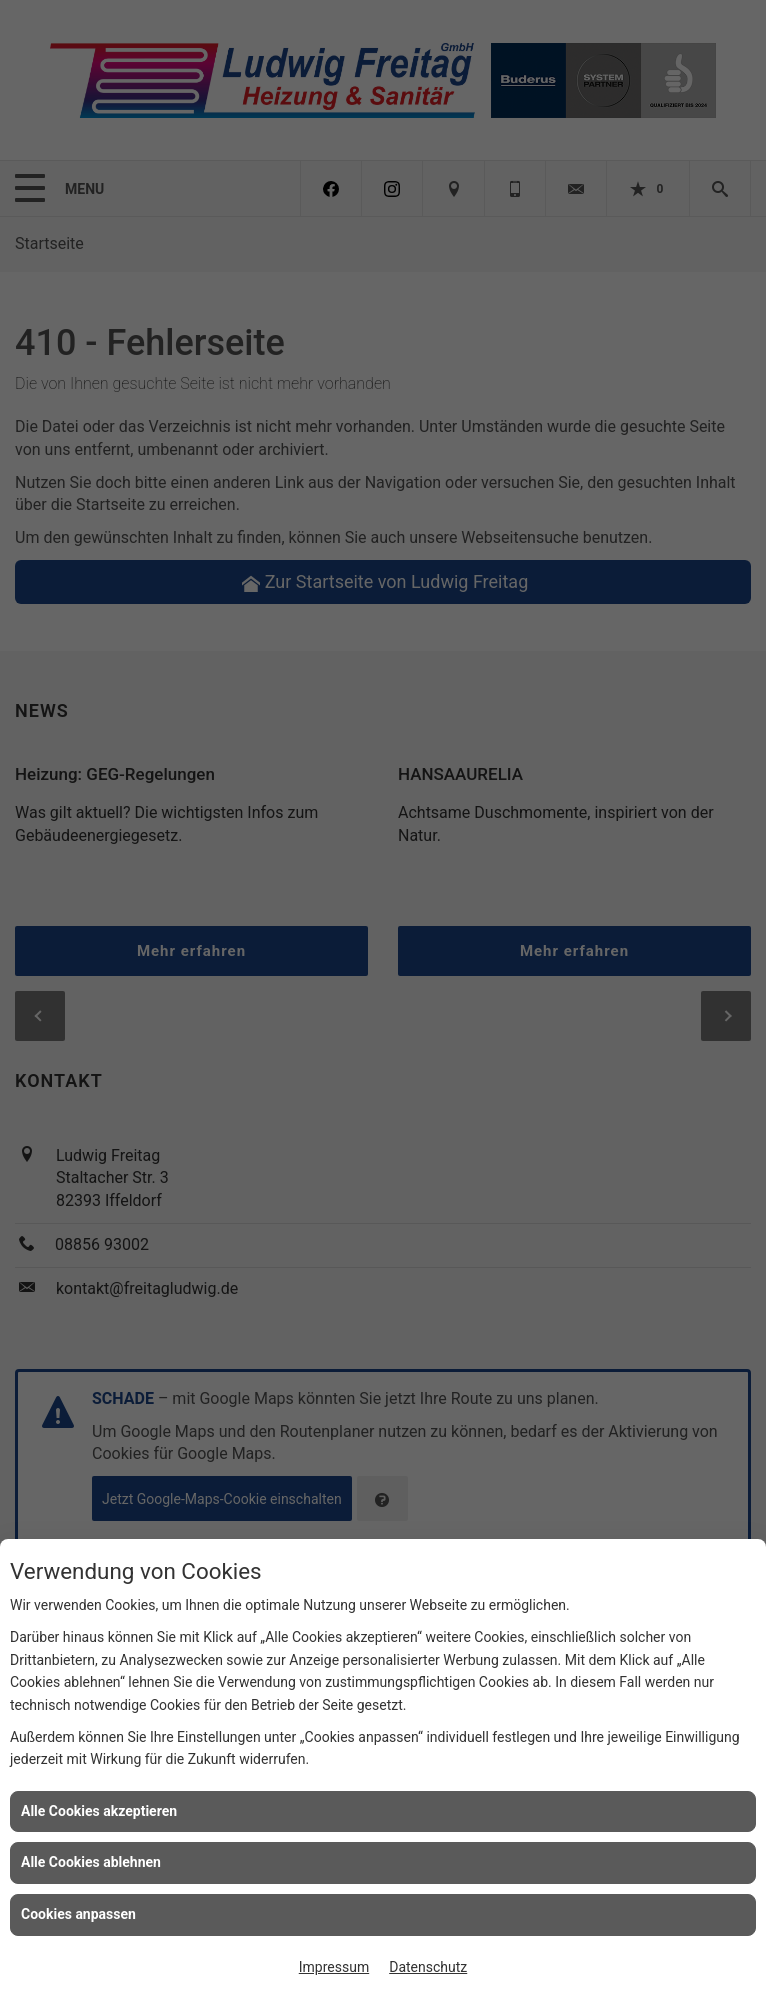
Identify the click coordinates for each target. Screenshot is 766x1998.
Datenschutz (428, 1967)
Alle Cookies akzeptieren (99, 1811)
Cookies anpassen (78, 1914)
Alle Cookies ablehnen (91, 1862)
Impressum (334, 1967)
